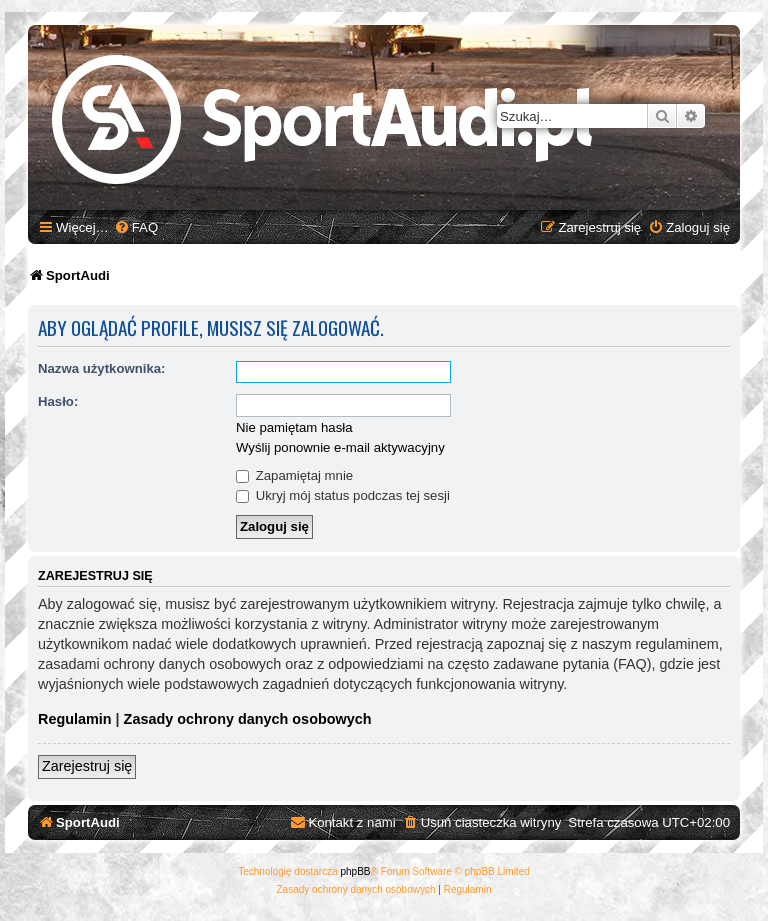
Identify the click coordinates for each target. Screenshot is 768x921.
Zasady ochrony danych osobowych (248, 719)
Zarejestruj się (87, 766)
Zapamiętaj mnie (294, 475)
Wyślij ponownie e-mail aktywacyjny (340, 447)
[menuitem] (136, 227)
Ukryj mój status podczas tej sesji (343, 495)
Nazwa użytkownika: (102, 368)
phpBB (356, 871)
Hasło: (58, 401)
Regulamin (75, 719)
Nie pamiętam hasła (294, 427)
